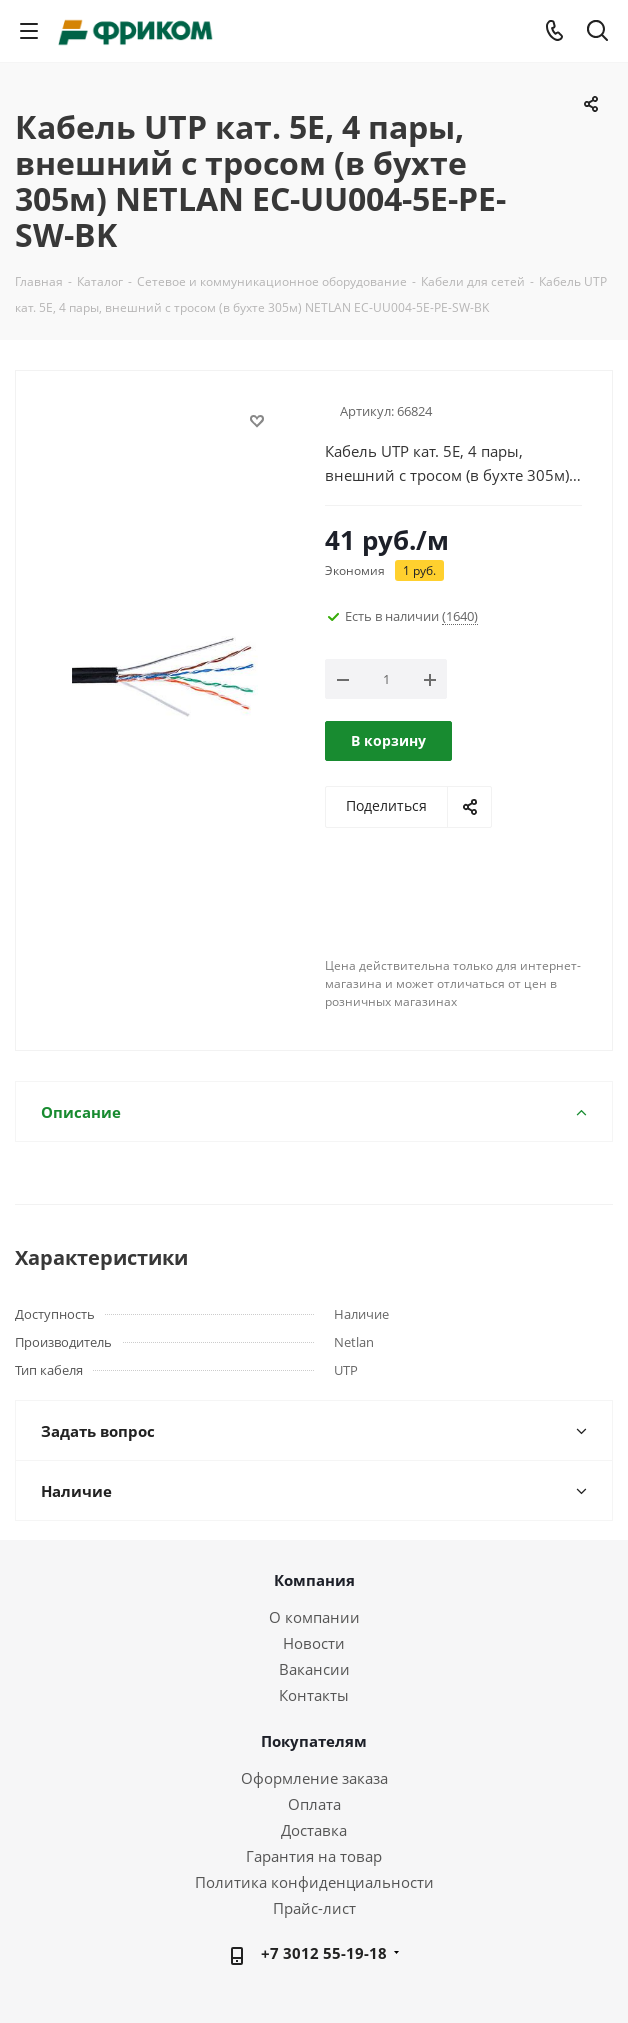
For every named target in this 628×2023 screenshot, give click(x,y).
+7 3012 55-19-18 (324, 1953)
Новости (314, 1643)
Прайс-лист (314, 1908)
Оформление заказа (314, 1778)
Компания (314, 1580)
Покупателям (314, 1741)
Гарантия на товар (314, 1856)
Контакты (314, 1695)
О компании (314, 1617)
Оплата (314, 1804)
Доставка (314, 1830)
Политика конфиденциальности (314, 1882)
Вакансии (314, 1669)
